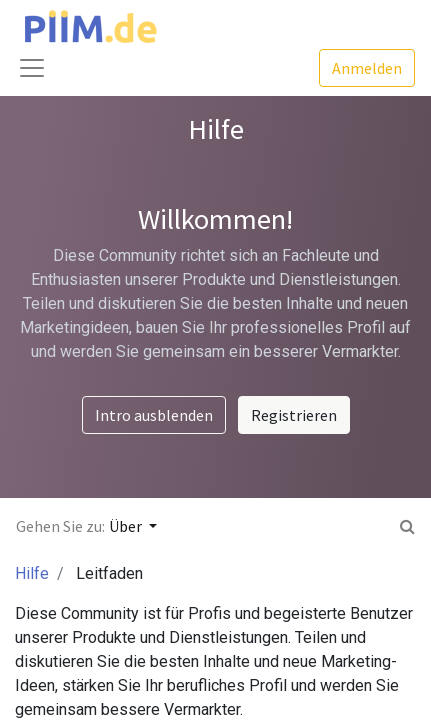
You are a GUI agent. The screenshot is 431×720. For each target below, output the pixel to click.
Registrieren (294, 415)
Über (127, 526)
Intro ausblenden (154, 415)
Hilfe (32, 573)
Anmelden (367, 68)
